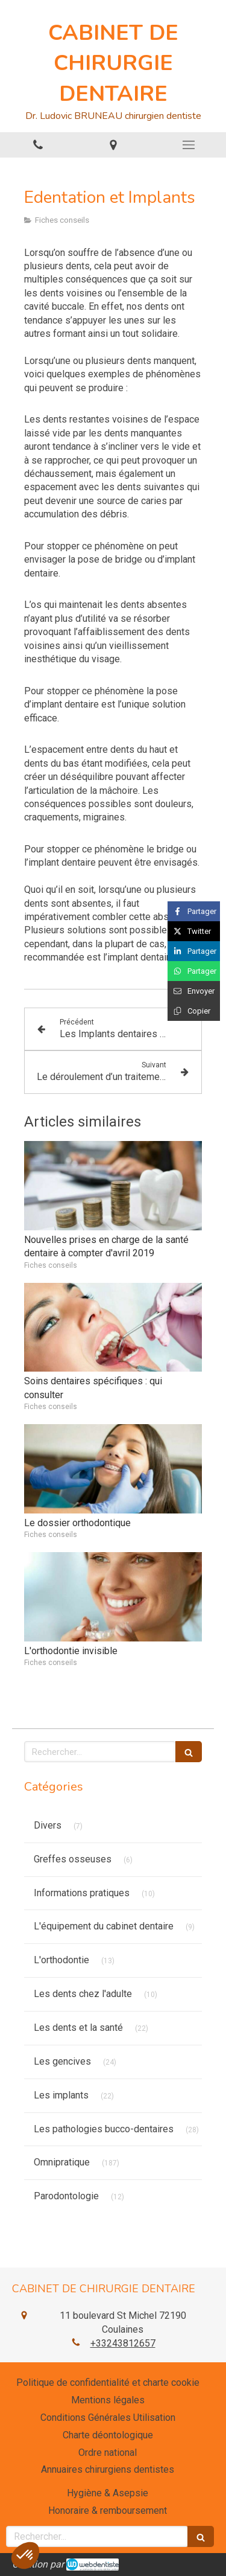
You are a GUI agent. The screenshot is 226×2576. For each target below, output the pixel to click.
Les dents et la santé (78, 2027)
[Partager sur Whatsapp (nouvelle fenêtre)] (194, 971)
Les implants (61, 2095)
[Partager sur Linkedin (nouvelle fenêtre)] (194, 951)
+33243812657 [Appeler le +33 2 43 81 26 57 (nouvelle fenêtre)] (122, 2343)
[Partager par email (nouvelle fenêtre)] (194, 991)
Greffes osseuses (72, 1859)
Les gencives (62, 2061)
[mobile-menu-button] (188, 145)
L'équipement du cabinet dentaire (104, 1926)
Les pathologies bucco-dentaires (104, 2129)
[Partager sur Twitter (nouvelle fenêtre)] (194, 931)
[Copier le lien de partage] (194, 1011)
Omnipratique (62, 2162)
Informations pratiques (82, 1893)
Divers (47, 1825)
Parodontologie (66, 2196)
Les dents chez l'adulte (83, 1993)
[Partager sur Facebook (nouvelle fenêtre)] (194, 911)
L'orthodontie (61, 1960)
